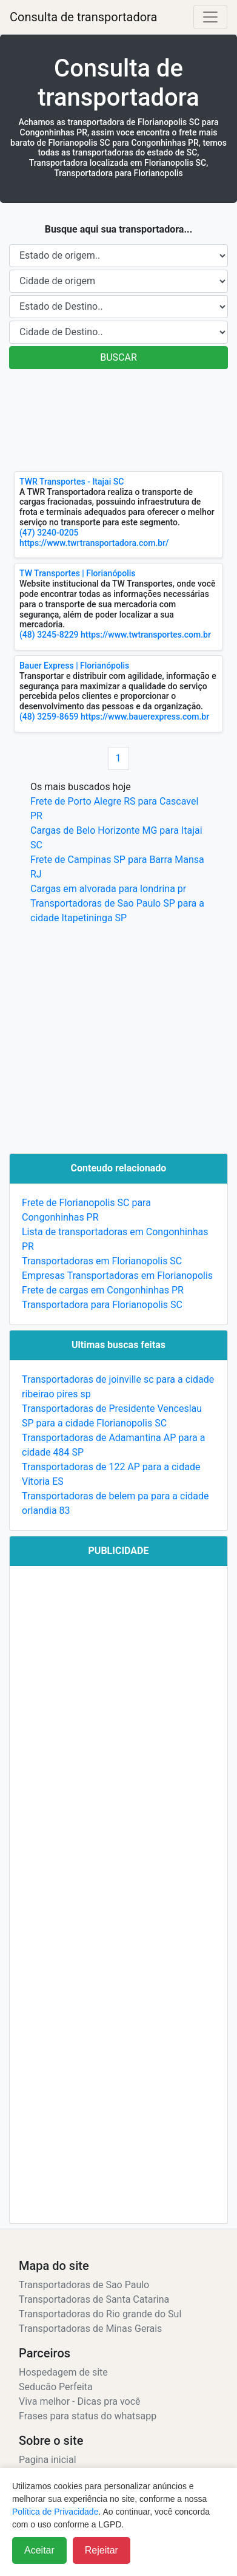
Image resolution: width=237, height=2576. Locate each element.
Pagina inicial (47, 2459)
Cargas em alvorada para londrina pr (108, 888)
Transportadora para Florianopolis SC (102, 1304)
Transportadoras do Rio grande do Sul (100, 2314)
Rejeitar (101, 2550)
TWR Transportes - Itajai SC (71, 481)
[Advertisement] (113, 420)
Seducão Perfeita (56, 2387)
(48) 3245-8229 (49, 634)
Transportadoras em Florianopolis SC (102, 1261)
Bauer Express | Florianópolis (74, 665)
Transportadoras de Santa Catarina (94, 2299)
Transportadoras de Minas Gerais (90, 2328)
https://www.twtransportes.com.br (146, 634)
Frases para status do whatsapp (87, 2416)
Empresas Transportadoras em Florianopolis (117, 1275)
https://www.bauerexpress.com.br (145, 716)
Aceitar (39, 2550)
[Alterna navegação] (210, 17)
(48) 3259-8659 (49, 716)
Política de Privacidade (55, 2511)
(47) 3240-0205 (49, 532)
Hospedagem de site (63, 2372)
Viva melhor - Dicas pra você (80, 2401)
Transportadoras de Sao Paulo (84, 2285)
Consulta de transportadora (83, 17)
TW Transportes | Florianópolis (77, 573)
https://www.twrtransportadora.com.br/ (94, 543)
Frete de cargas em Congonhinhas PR (103, 1290)
